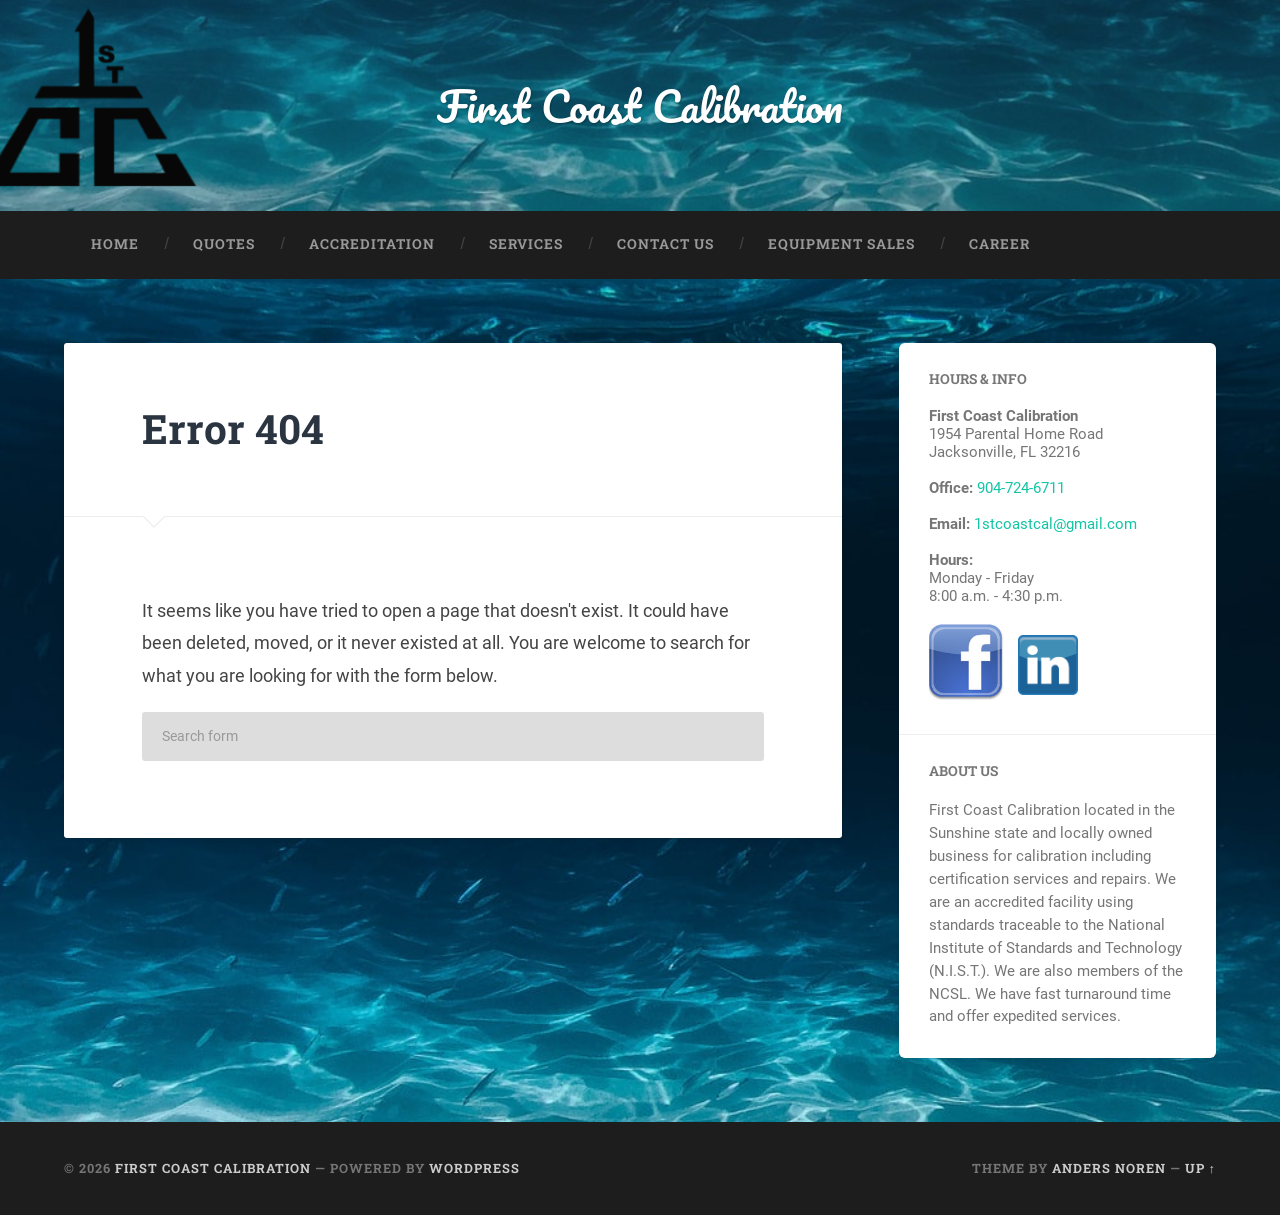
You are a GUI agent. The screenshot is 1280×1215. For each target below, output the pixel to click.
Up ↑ (1200, 1168)
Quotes (224, 244)
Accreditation (372, 244)
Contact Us (665, 244)
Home (115, 244)
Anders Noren (1109, 1168)
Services (526, 244)
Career (999, 244)
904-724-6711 (1021, 488)
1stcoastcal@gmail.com (1055, 524)
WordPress (474, 1168)
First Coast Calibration (640, 105)
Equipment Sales (841, 244)
